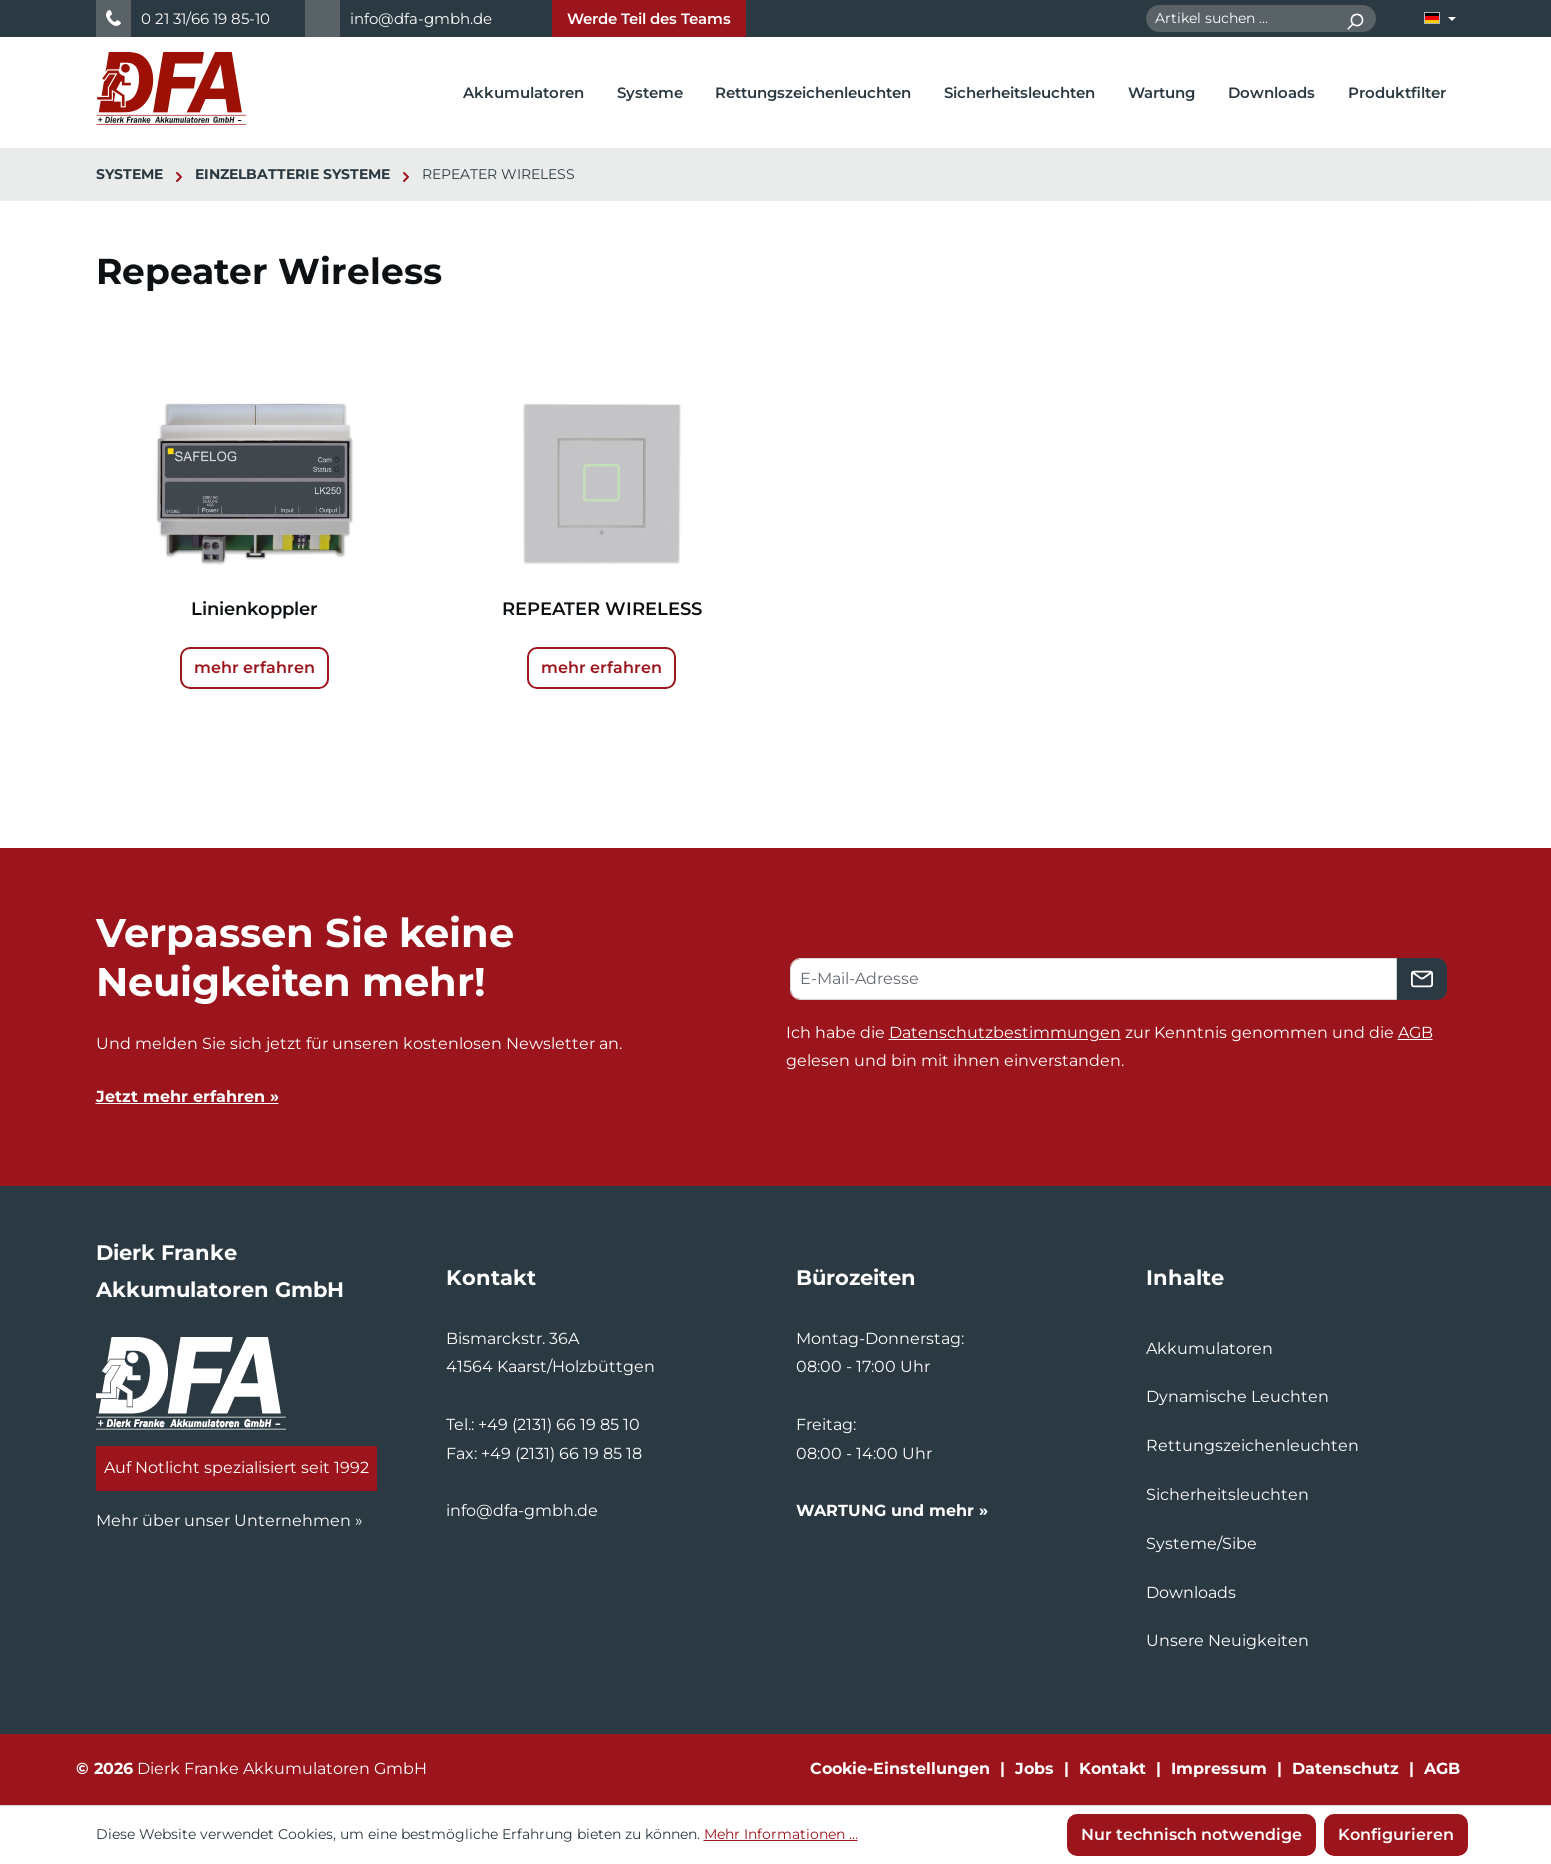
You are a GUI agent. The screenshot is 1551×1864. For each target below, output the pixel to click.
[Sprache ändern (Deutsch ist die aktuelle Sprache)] (1440, 18)
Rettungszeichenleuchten (1252, 1445)
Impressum (1219, 1768)
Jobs (1034, 1768)
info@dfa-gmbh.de (421, 18)
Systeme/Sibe (1201, 1543)
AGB (1415, 1032)
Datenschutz (1345, 1768)
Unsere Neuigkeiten (1227, 1640)
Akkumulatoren (1209, 1348)
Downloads (1191, 1592)
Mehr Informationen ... (781, 1834)
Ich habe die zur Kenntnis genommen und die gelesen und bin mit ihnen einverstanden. (1109, 1047)
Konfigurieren (1396, 1834)
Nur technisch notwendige (1191, 1834)
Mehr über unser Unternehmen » (229, 1520)
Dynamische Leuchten (1237, 1396)
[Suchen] (1354, 18)
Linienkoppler (254, 609)
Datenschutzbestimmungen (1005, 1032)
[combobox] (1240, 18)
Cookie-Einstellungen (900, 1768)
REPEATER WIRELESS (602, 609)
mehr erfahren (254, 667)
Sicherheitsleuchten (1227, 1494)
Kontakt (1112, 1768)
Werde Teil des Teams (649, 18)
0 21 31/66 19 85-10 (205, 18)
